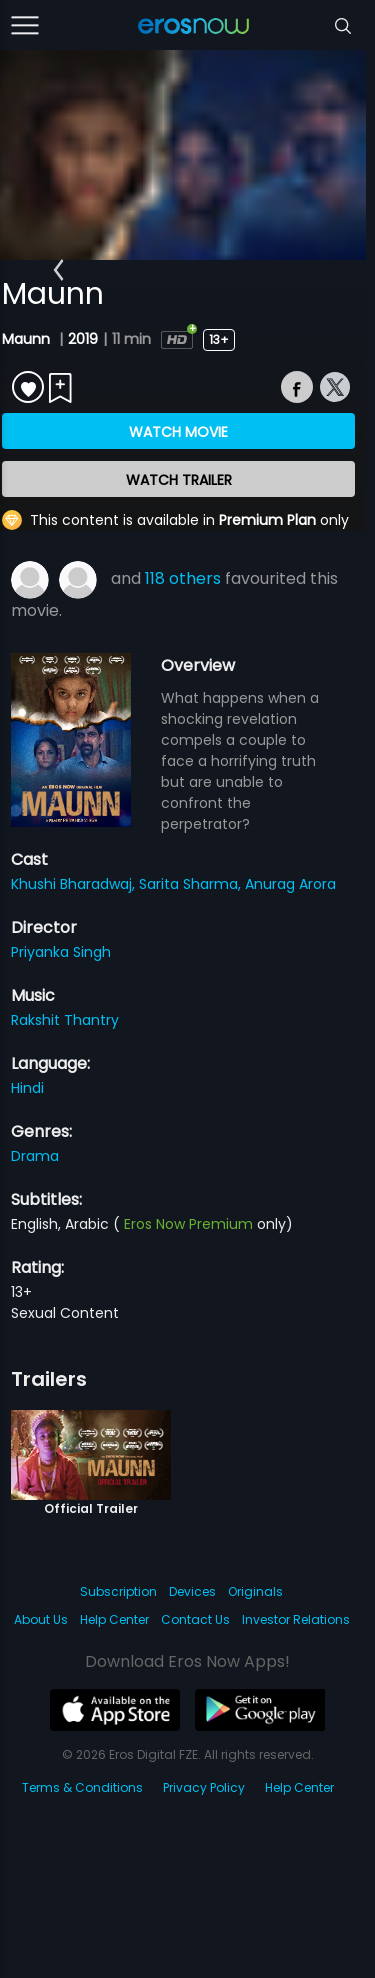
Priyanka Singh (61, 952)
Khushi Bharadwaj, (75, 884)
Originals (255, 1591)
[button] (58, 270)
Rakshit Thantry (65, 1020)
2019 (83, 339)
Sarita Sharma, (192, 884)
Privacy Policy (204, 1787)
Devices (192, 1591)
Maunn (28, 339)
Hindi (27, 1088)
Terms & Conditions (82, 1787)
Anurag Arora (290, 884)
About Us (41, 1619)
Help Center (114, 1619)
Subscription (118, 1591)
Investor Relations (296, 1619)
